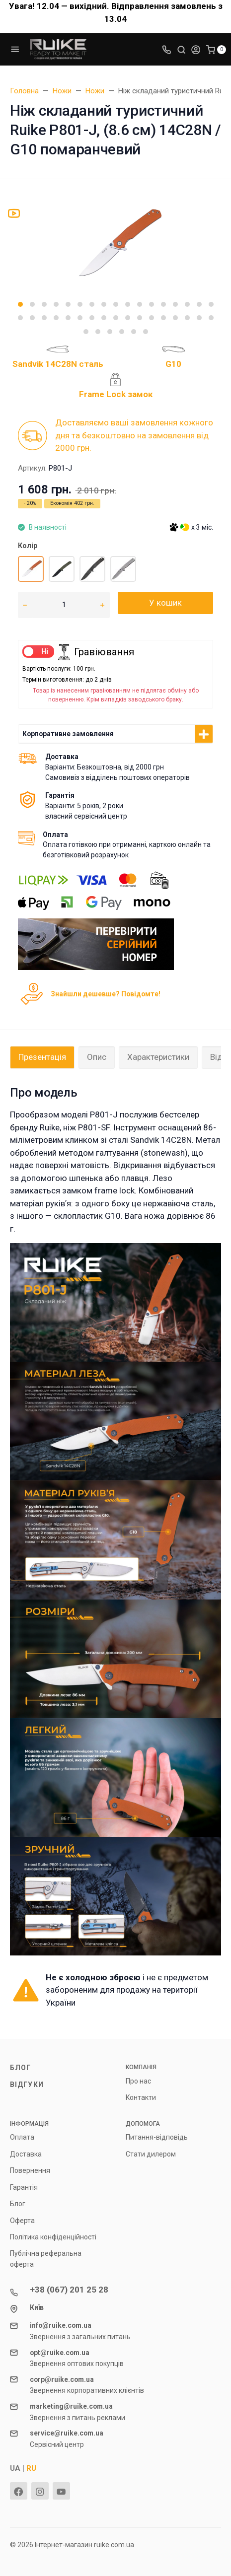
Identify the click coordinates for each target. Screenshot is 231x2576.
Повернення (30, 2170)
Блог (20, 2068)
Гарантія (24, 2187)
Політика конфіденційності (53, 2237)
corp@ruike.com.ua (62, 2379)
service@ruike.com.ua (66, 2433)
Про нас (138, 2081)
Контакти (141, 2097)
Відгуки (27, 2085)
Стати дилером (151, 2154)
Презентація (42, 1057)
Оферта (22, 2221)
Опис (96, 1057)
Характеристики (158, 1057)
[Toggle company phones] (166, 49)
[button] (20, 304)
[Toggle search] (181, 49)
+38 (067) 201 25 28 (69, 2290)
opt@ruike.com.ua (59, 2353)
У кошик (165, 603)
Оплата (22, 2137)
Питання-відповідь (157, 2137)
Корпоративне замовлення (68, 734)
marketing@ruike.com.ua (71, 2406)
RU (31, 2468)
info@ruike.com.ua (60, 2325)
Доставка (26, 2154)
